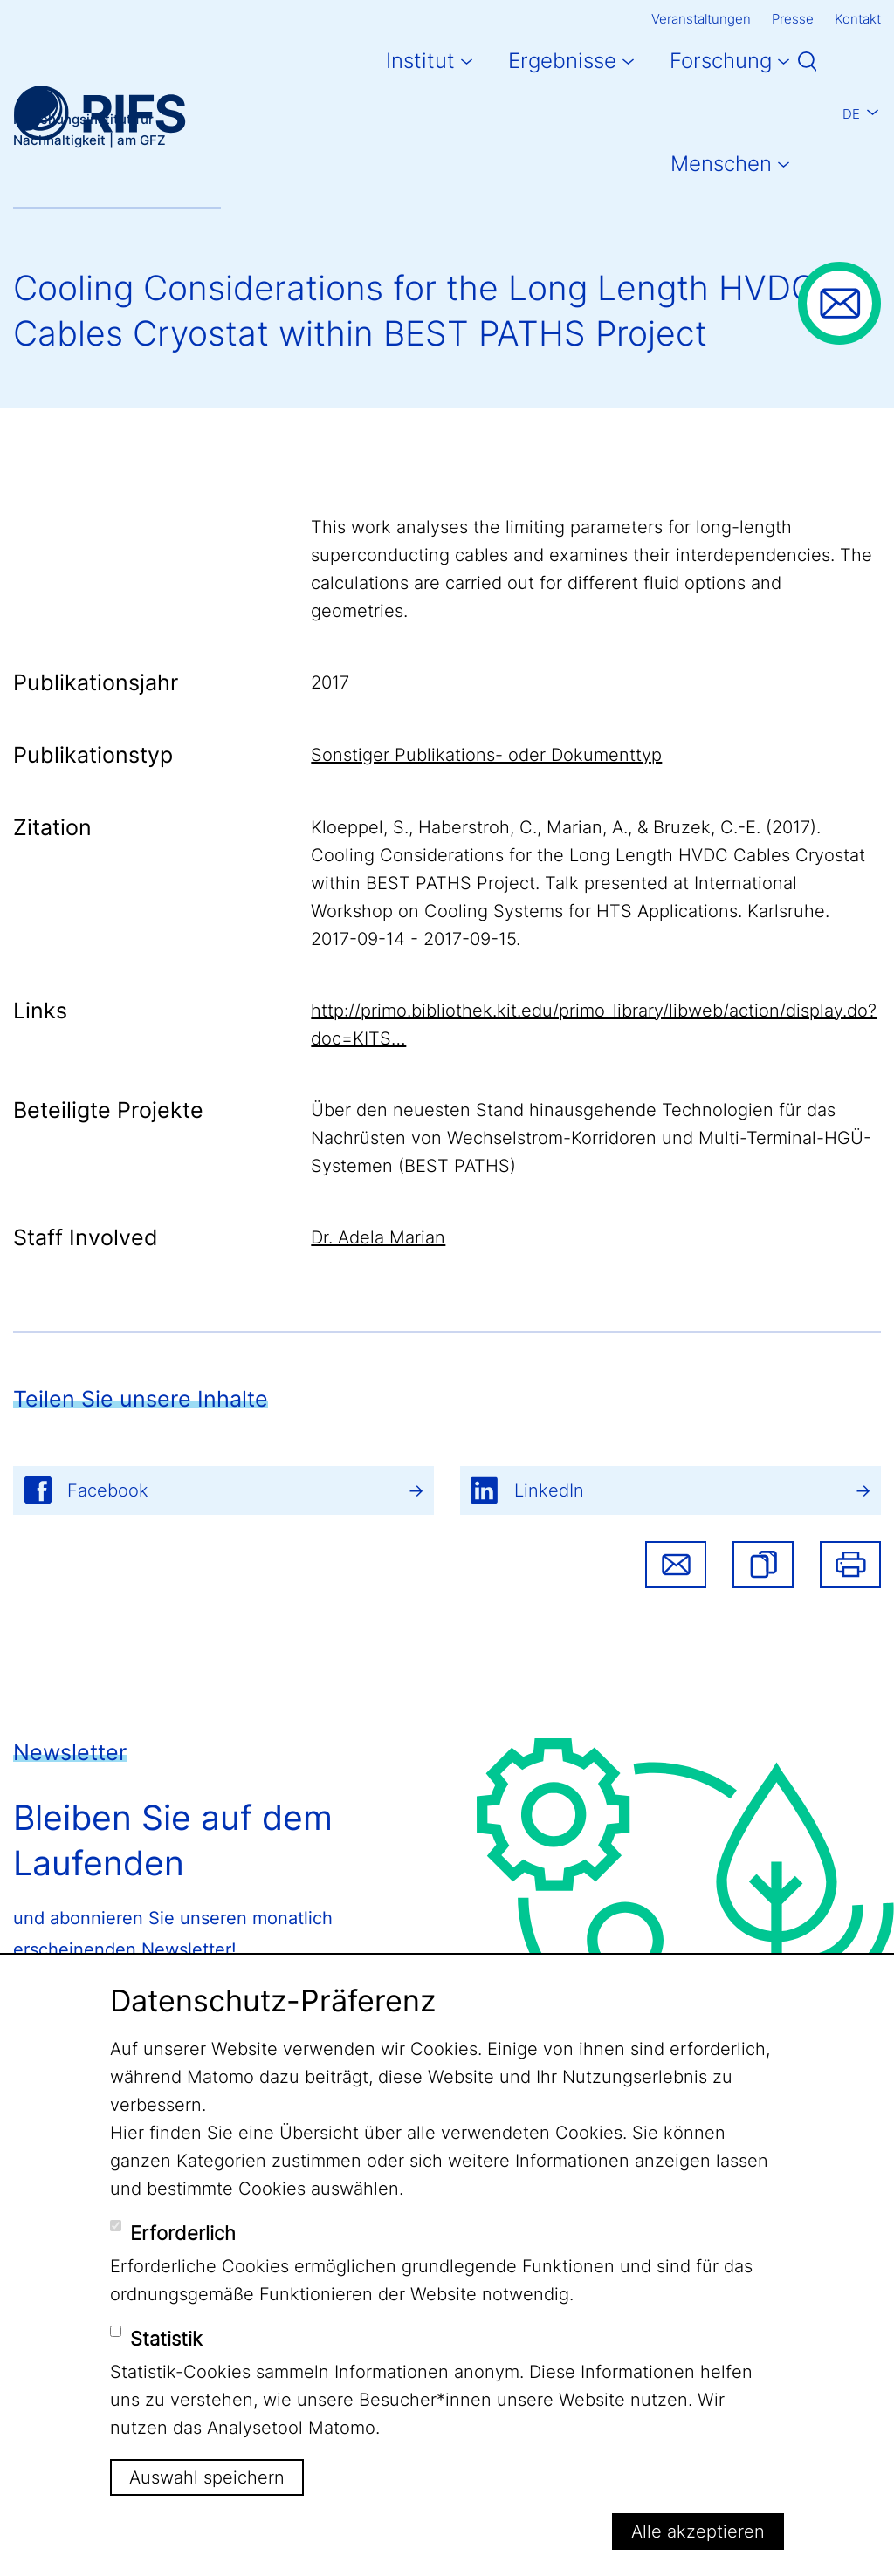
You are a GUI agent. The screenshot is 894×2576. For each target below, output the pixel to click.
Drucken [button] (850, 1564)
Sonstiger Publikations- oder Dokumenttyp (486, 754)
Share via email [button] (675, 1564)
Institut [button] (420, 60)
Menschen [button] (721, 163)
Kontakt (858, 18)
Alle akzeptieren (698, 2531)
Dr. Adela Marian (378, 1237)
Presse (793, 18)
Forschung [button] (721, 60)
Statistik (166, 2338)
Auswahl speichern (207, 2477)
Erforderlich (183, 2233)
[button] (763, 1564)
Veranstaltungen (701, 18)
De (851, 114)
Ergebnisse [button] (562, 60)
